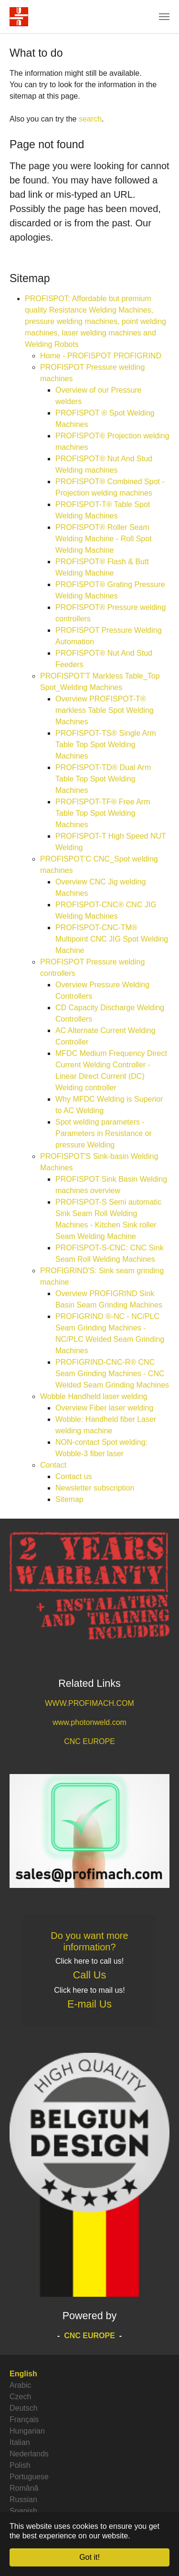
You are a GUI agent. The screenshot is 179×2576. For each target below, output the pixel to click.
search (90, 119)
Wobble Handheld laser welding (93, 1396)
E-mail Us (89, 2004)
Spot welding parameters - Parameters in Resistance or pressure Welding (103, 1133)
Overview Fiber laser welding (104, 1408)
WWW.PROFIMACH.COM (89, 1703)
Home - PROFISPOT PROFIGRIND (100, 356)
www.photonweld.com (89, 1722)
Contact (53, 1465)
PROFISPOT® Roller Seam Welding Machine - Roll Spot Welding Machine (103, 538)
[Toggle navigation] (164, 17)
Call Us (89, 1975)
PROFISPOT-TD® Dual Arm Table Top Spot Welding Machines (103, 778)
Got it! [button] (89, 2557)
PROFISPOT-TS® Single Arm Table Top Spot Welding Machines (105, 744)
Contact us (73, 1476)
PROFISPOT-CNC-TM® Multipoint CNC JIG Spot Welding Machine (111, 938)
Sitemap (69, 1499)
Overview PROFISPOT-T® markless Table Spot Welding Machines (104, 710)
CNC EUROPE (89, 1741)
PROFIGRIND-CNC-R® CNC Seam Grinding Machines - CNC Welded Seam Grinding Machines (112, 1373)
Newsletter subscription (94, 1488)
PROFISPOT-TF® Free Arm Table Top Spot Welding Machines (102, 813)
